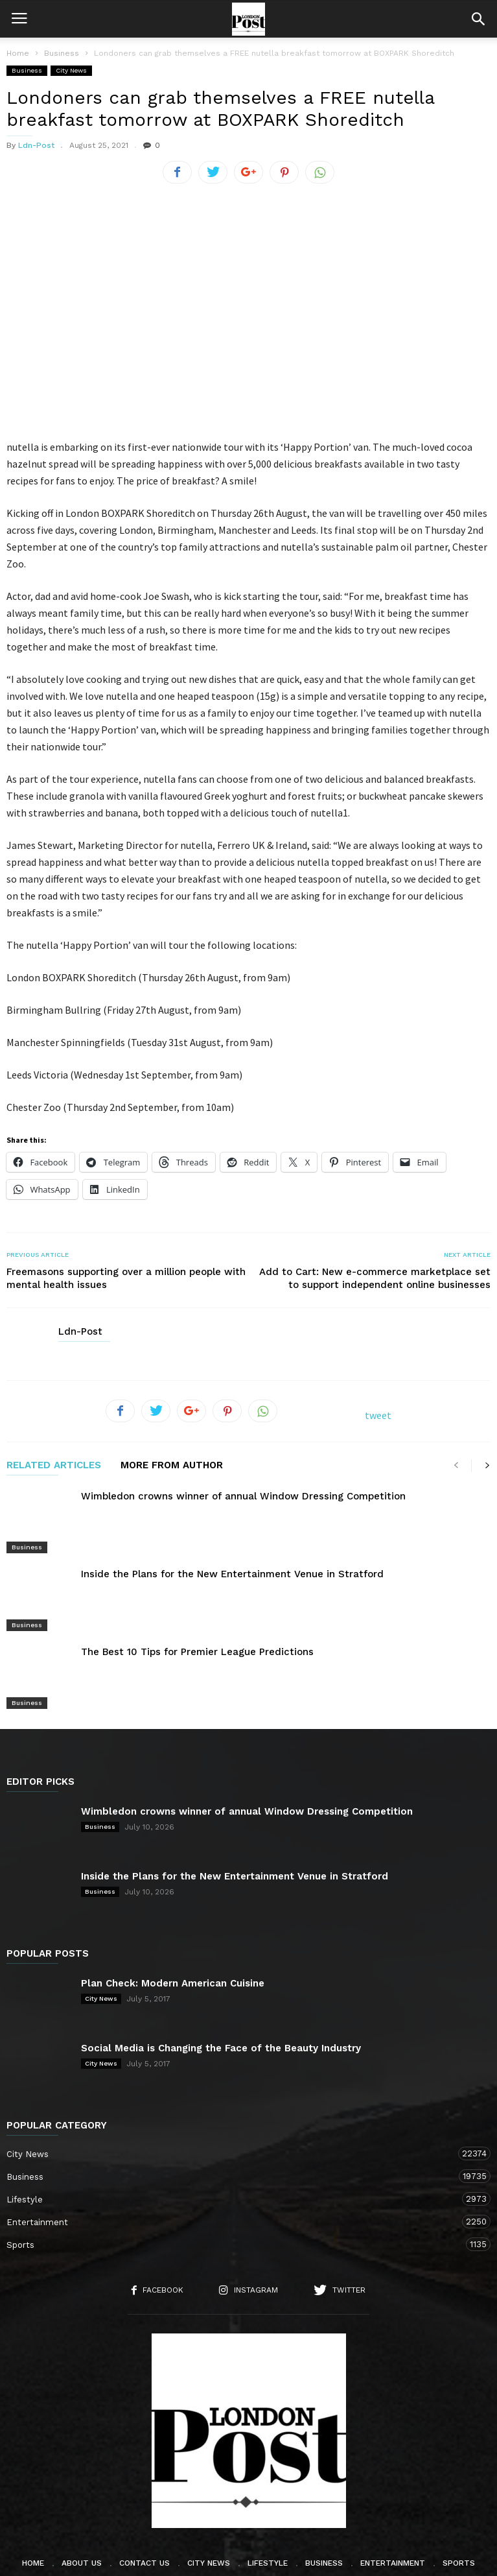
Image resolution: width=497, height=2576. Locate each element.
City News (71, 70)
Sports (235, 2192)
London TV (270, 2557)
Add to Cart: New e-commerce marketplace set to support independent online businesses (375, 1278)
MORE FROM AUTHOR (172, 1466)
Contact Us (144, 2510)
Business (27, 70)
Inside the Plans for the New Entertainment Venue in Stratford (232, 1557)
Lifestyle (235, 2147)
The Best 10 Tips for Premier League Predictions (197, 1617)
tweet (378, 1415)
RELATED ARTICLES (53, 1466)
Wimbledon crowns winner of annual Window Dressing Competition (243, 1496)
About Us (82, 2510)
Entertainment (235, 2169)
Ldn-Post (36, 145)
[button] (478, 19)
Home (17, 53)
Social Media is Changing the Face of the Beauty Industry (221, 1996)
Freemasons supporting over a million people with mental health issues (126, 1278)
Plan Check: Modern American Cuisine (172, 1931)
